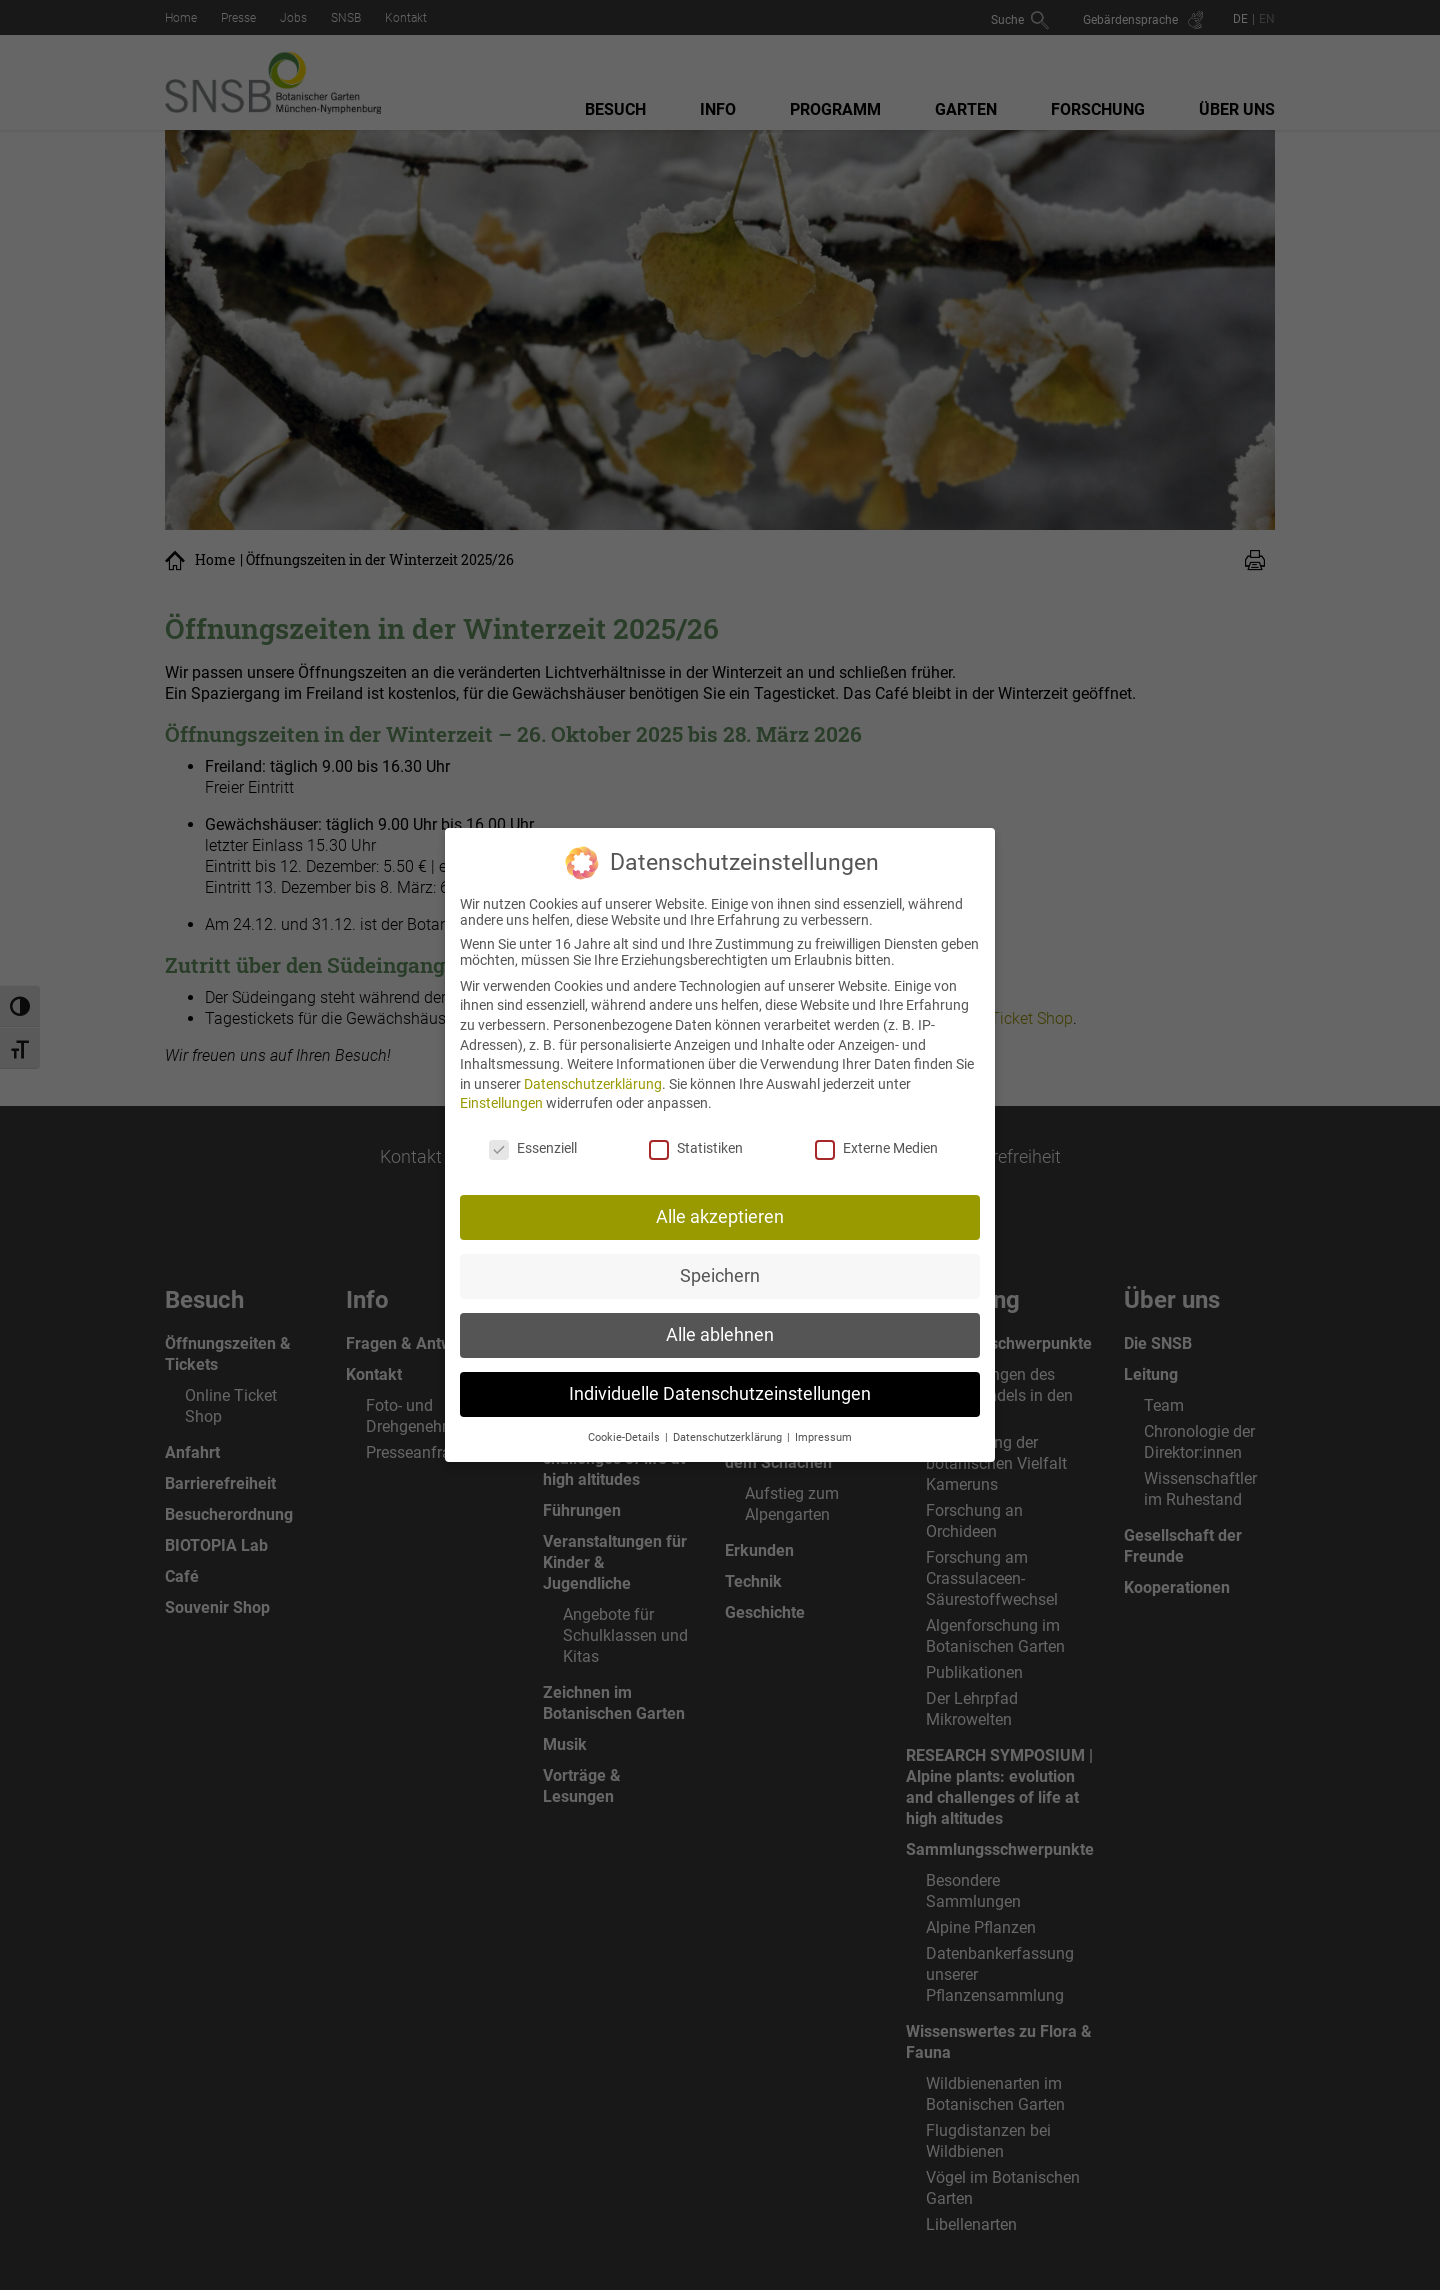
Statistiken (696, 1138)
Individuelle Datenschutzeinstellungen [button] (720, 1383)
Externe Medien (876, 1138)
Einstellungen (501, 1093)
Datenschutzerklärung (593, 1073)
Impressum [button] (823, 1426)
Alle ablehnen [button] (720, 1324)
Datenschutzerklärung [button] (729, 1426)
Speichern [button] (720, 1265)
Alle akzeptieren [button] (720, 1206)
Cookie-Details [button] (625, 1426)
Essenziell (533, 1138)
